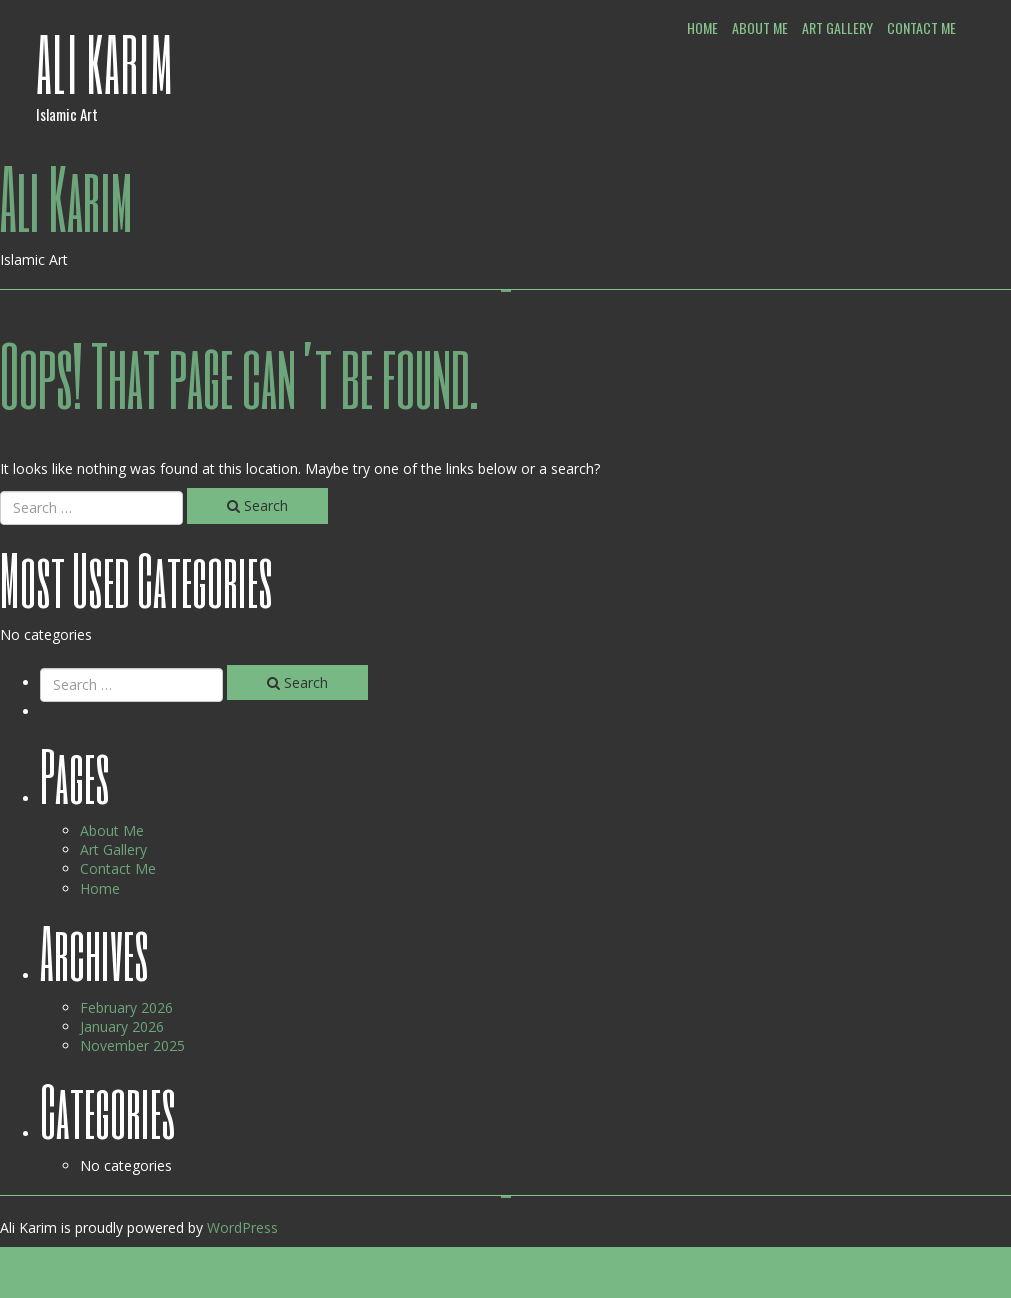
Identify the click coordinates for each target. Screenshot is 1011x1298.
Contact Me (921, 27)
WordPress (242, 1227)
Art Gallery (837, 27)
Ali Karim (105, 63)
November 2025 (132, 1045)
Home (702, 27)
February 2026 (126, 1007)
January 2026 (122, 1026)
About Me (760, 27)
